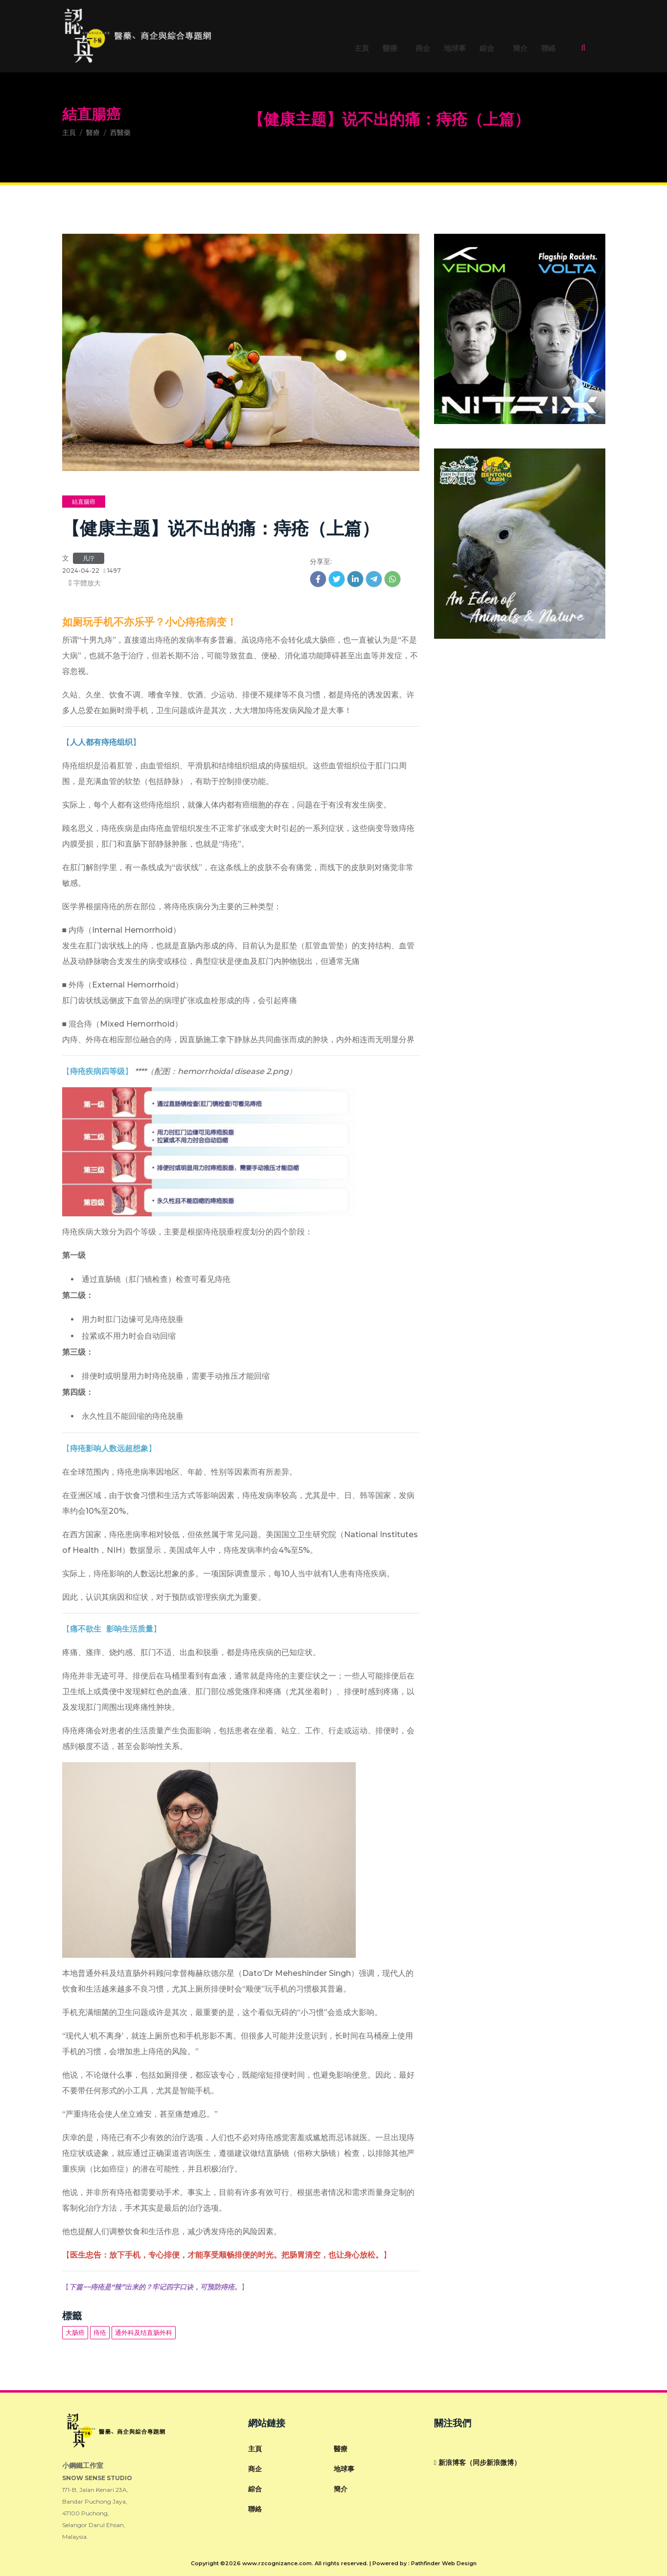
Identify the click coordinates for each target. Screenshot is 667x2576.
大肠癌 (75, 2332)
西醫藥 (120, 132)
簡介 (520, 49)
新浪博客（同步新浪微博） (477, 2462)
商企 (422, 49)
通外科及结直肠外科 (143, 2332)
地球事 (455, 49)
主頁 (361, 49)
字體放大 (86, 583)
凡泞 (88, 558)
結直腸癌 (91, 114)
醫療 (390, 49)
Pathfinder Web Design (444, 2563)
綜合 (487, 49)
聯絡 (548, 49)
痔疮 (99, 2332)
